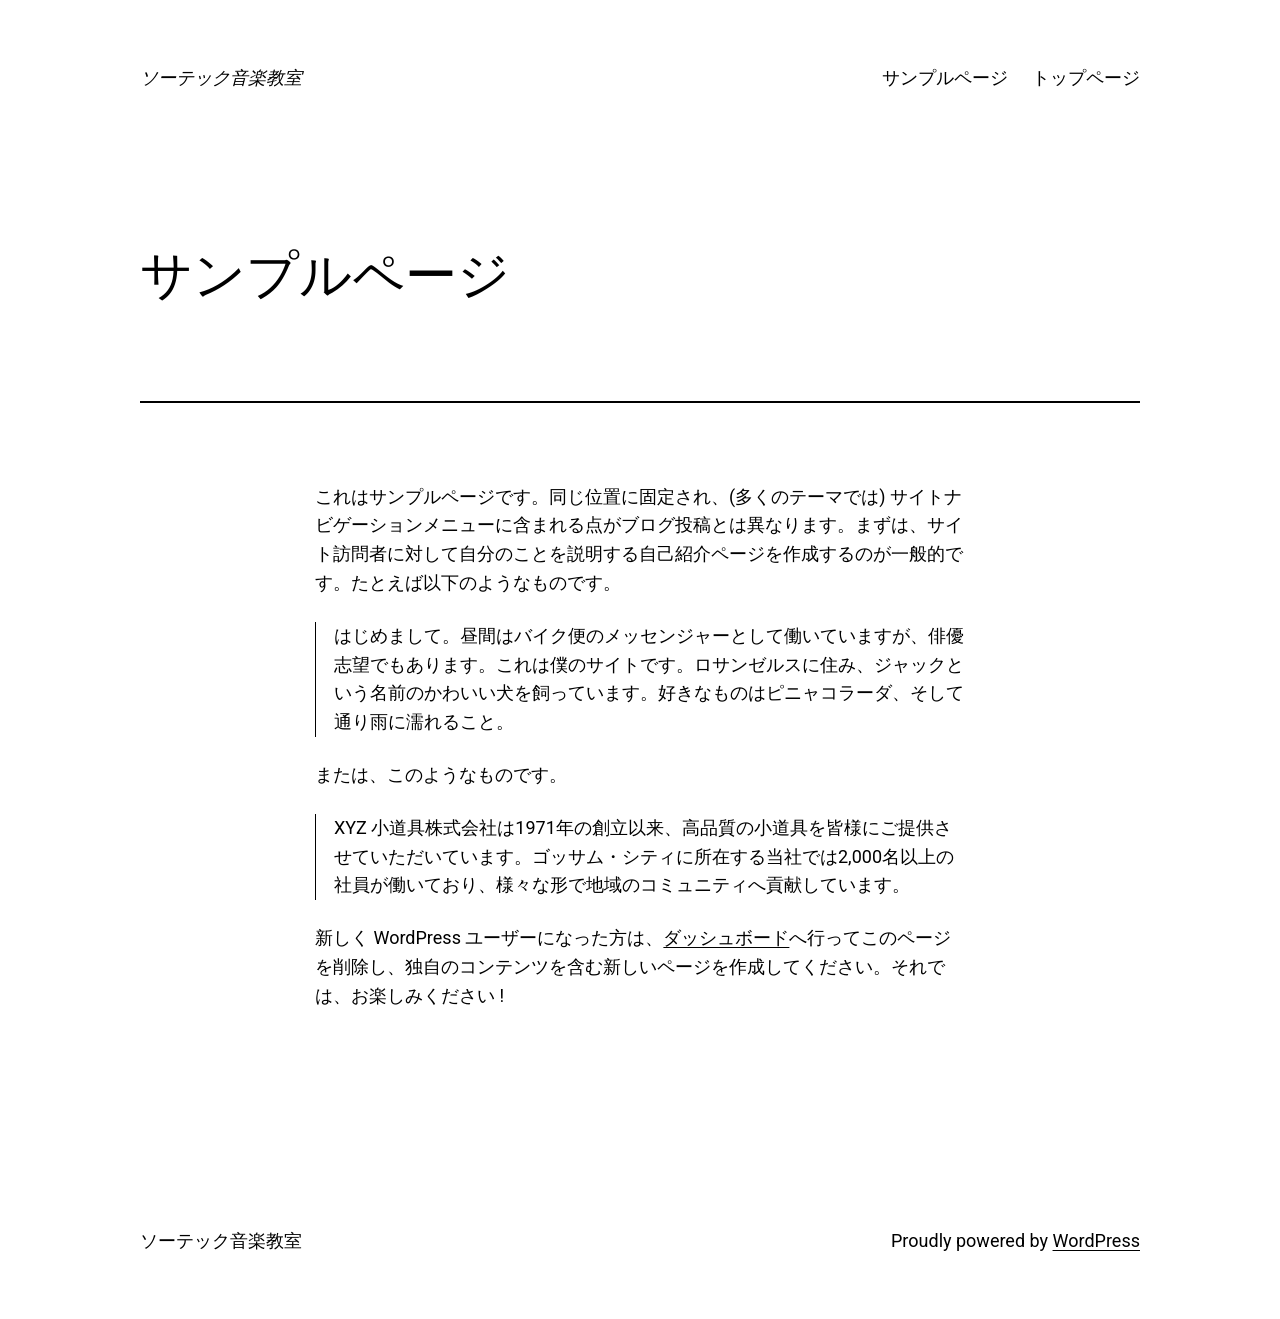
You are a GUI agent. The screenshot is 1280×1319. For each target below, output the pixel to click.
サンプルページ (945, 77)
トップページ (1086, 77)
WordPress (1096, 1240)
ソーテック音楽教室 (221, 77)
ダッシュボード (726, 937)
